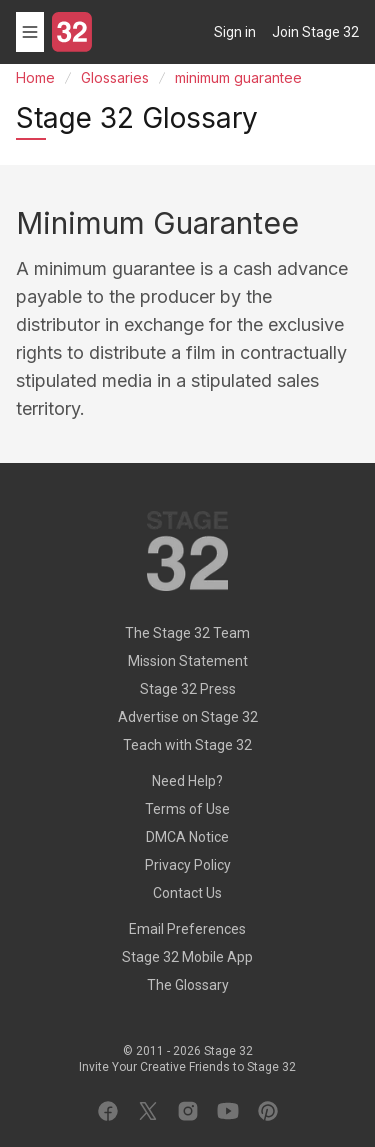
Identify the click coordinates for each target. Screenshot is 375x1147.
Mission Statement (188, 661)
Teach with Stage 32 (187, 745)
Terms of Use (187, 809)
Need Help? (187, 781)
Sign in (235, 32)
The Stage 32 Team (187, 633)
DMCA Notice (187, 837)
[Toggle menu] (30, 32)
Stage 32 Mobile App (187, 957)
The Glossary (188, 985)
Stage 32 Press (188, 689)
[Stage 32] (72, 32)
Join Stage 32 (315, 32)
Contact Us (187, 893)
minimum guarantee (238, 77)
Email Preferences (187, 929)
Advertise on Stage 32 (188, 717)
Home (35, 77)
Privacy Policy (188, 865)
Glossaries (115, 77)
